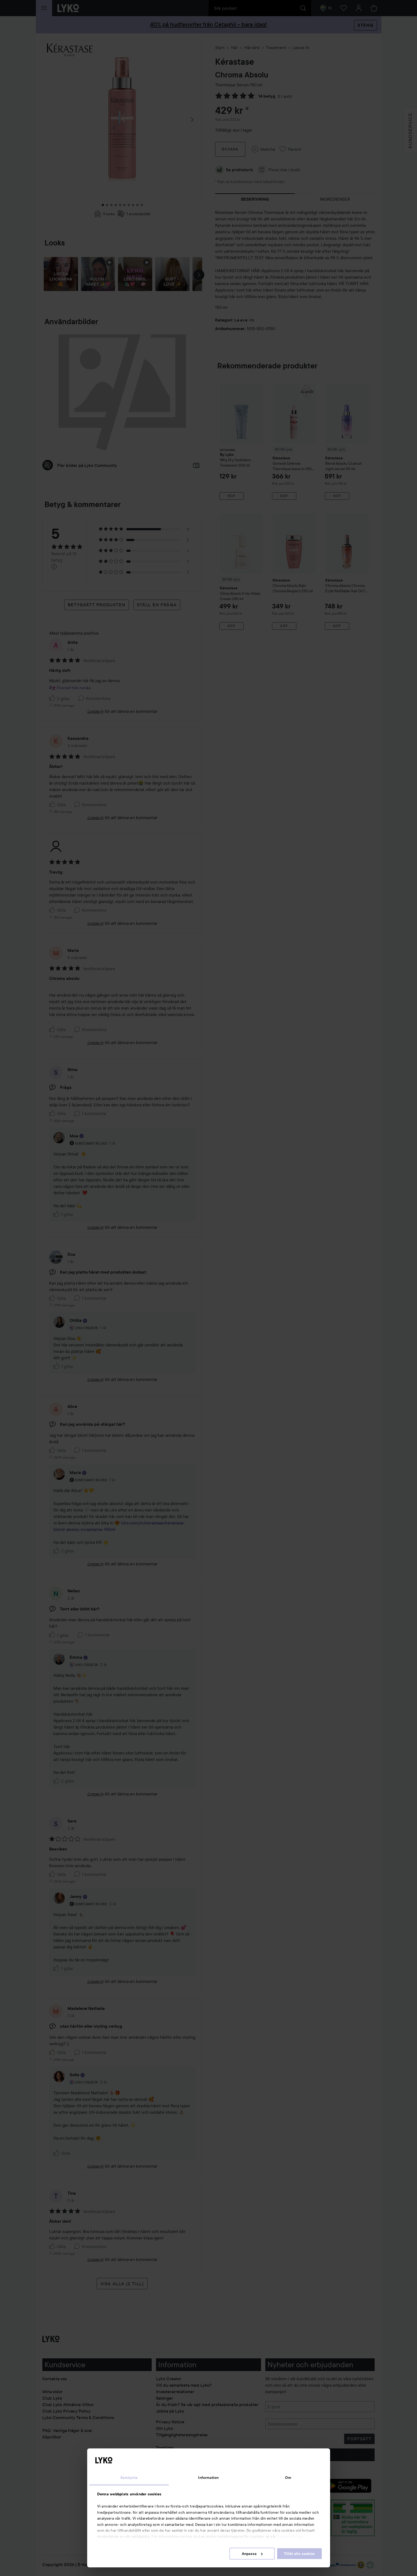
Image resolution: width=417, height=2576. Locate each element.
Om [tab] (288, 2477)
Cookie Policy (290, 2536)
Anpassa (252, 2553)
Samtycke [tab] (129, 2477)
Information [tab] (208, 2477)
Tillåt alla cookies (299, 2553)
